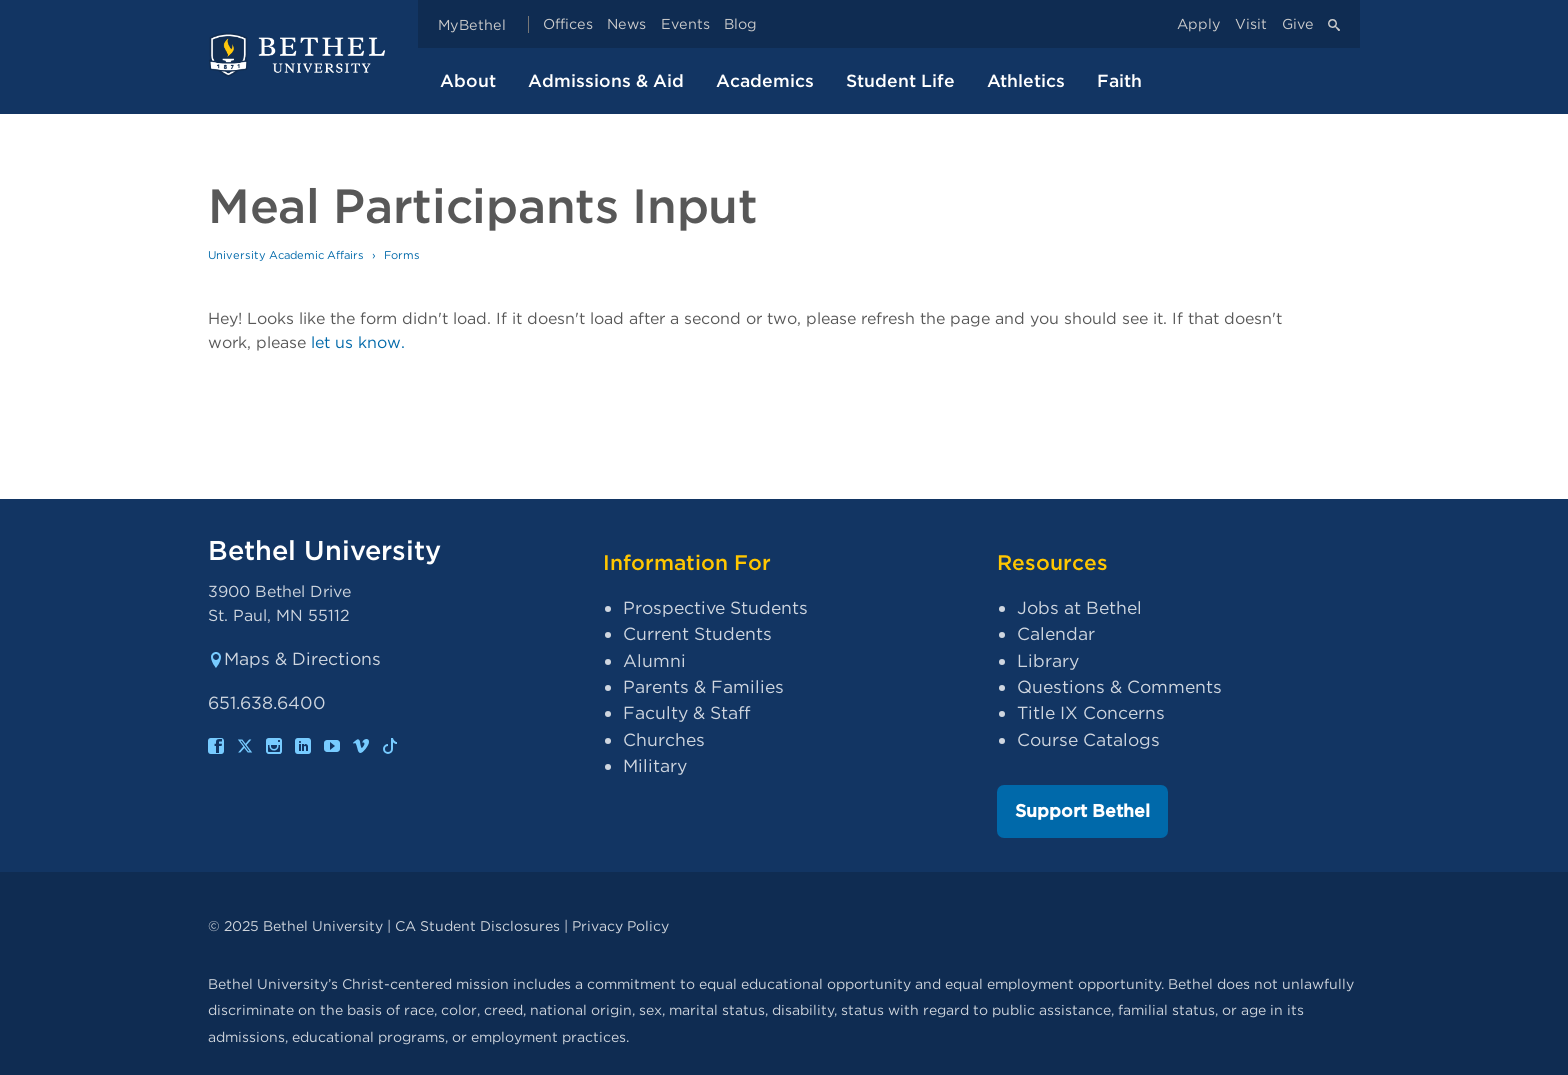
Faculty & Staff (686, 712)
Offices (568, 24)
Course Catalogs (1088, 739)
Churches (664, 739)
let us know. (358, 342)
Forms (402, 255)
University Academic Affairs (286, 255)
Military (655, 765)
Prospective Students (715, 607)
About (468, 80)
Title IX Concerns (1091, 712)
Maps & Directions (294, 658)
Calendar (1056, 633)
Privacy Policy (620, 925)
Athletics (1026, 80)
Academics (765, 80)
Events (685, 24)
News (626, 24)
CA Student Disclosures (477, 925)
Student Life (900, 80)
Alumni (654, 660)
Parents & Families (703, 686)
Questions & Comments (1119, 686)
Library (1048, 660)
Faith (1119, 80)
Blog (740, 24)
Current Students (697, 633)
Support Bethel (1082, 810)
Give (1298, 24)
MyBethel (472, 24)
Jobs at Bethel (1079, 607)
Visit (1251, 24)
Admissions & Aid (606, 80)
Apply (1199, 24)
